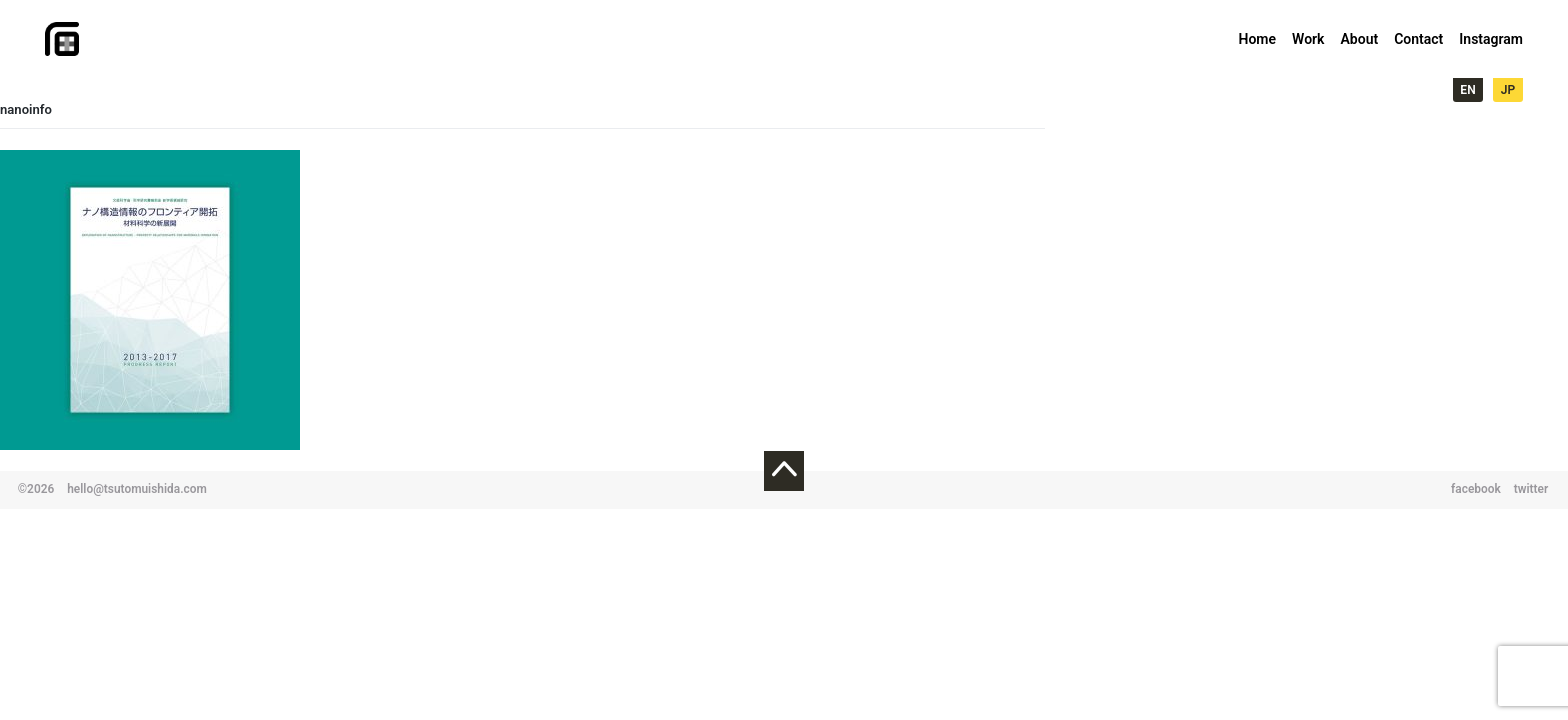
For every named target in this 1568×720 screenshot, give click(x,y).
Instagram (1491, 39)
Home (1258, 39)
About (1359, 39)
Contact (1418, 39)
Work (1308, 39)
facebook (1476, 489)
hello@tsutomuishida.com (137, 489)
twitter (1531, 489)
